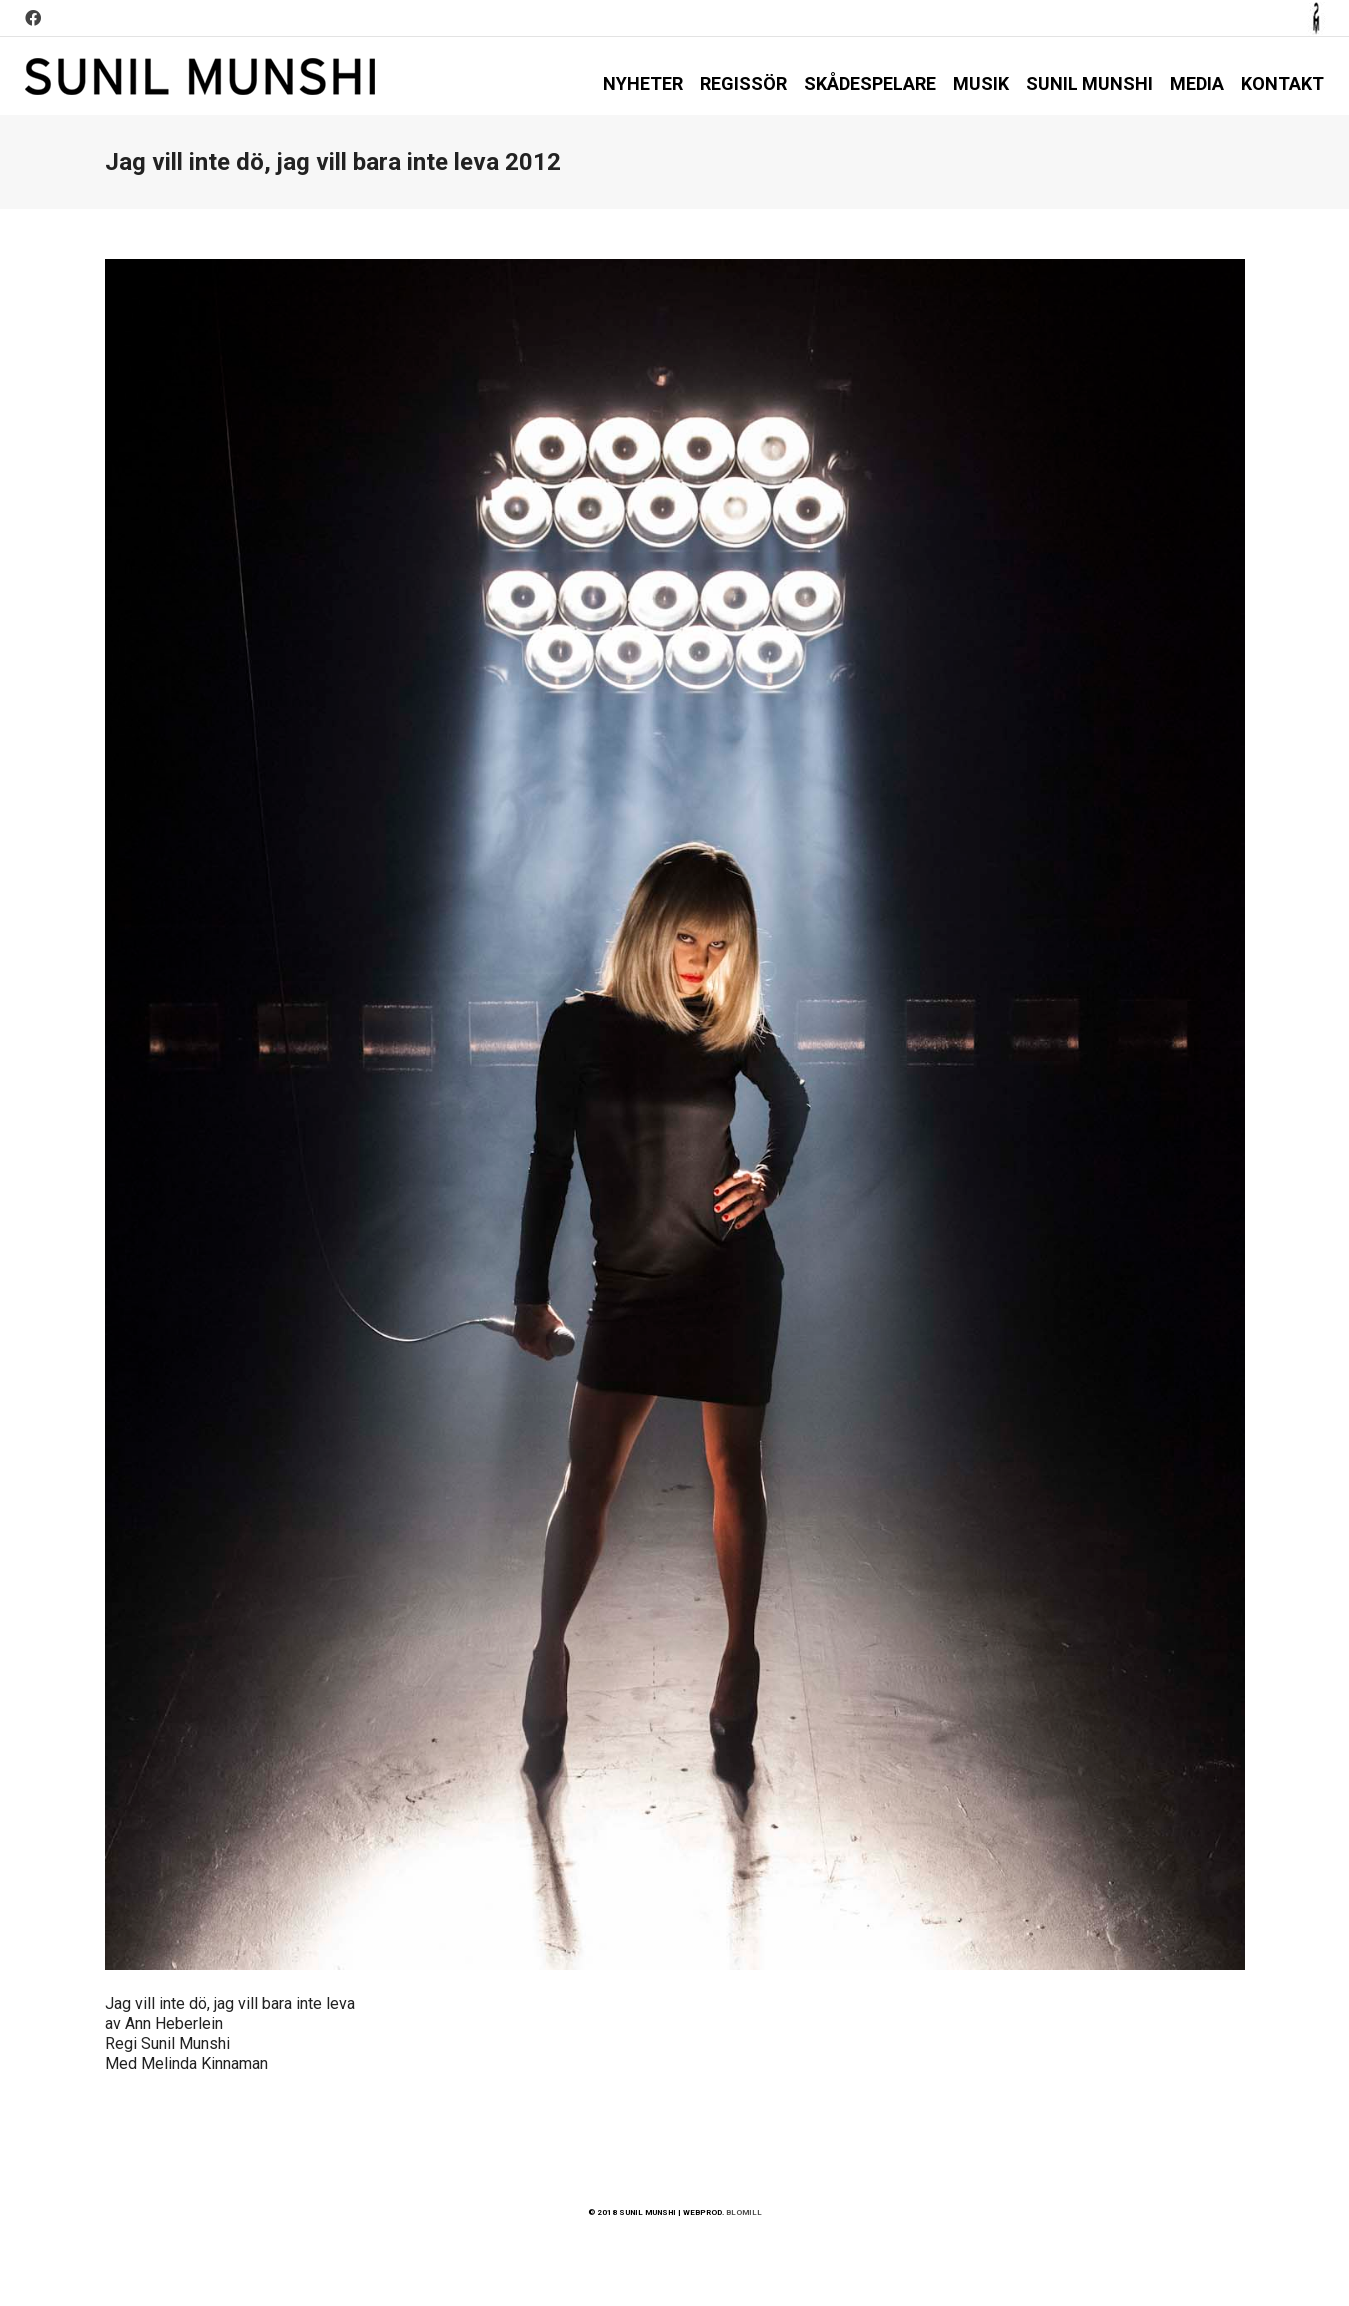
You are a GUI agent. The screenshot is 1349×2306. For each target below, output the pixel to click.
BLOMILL (744, 2212)
